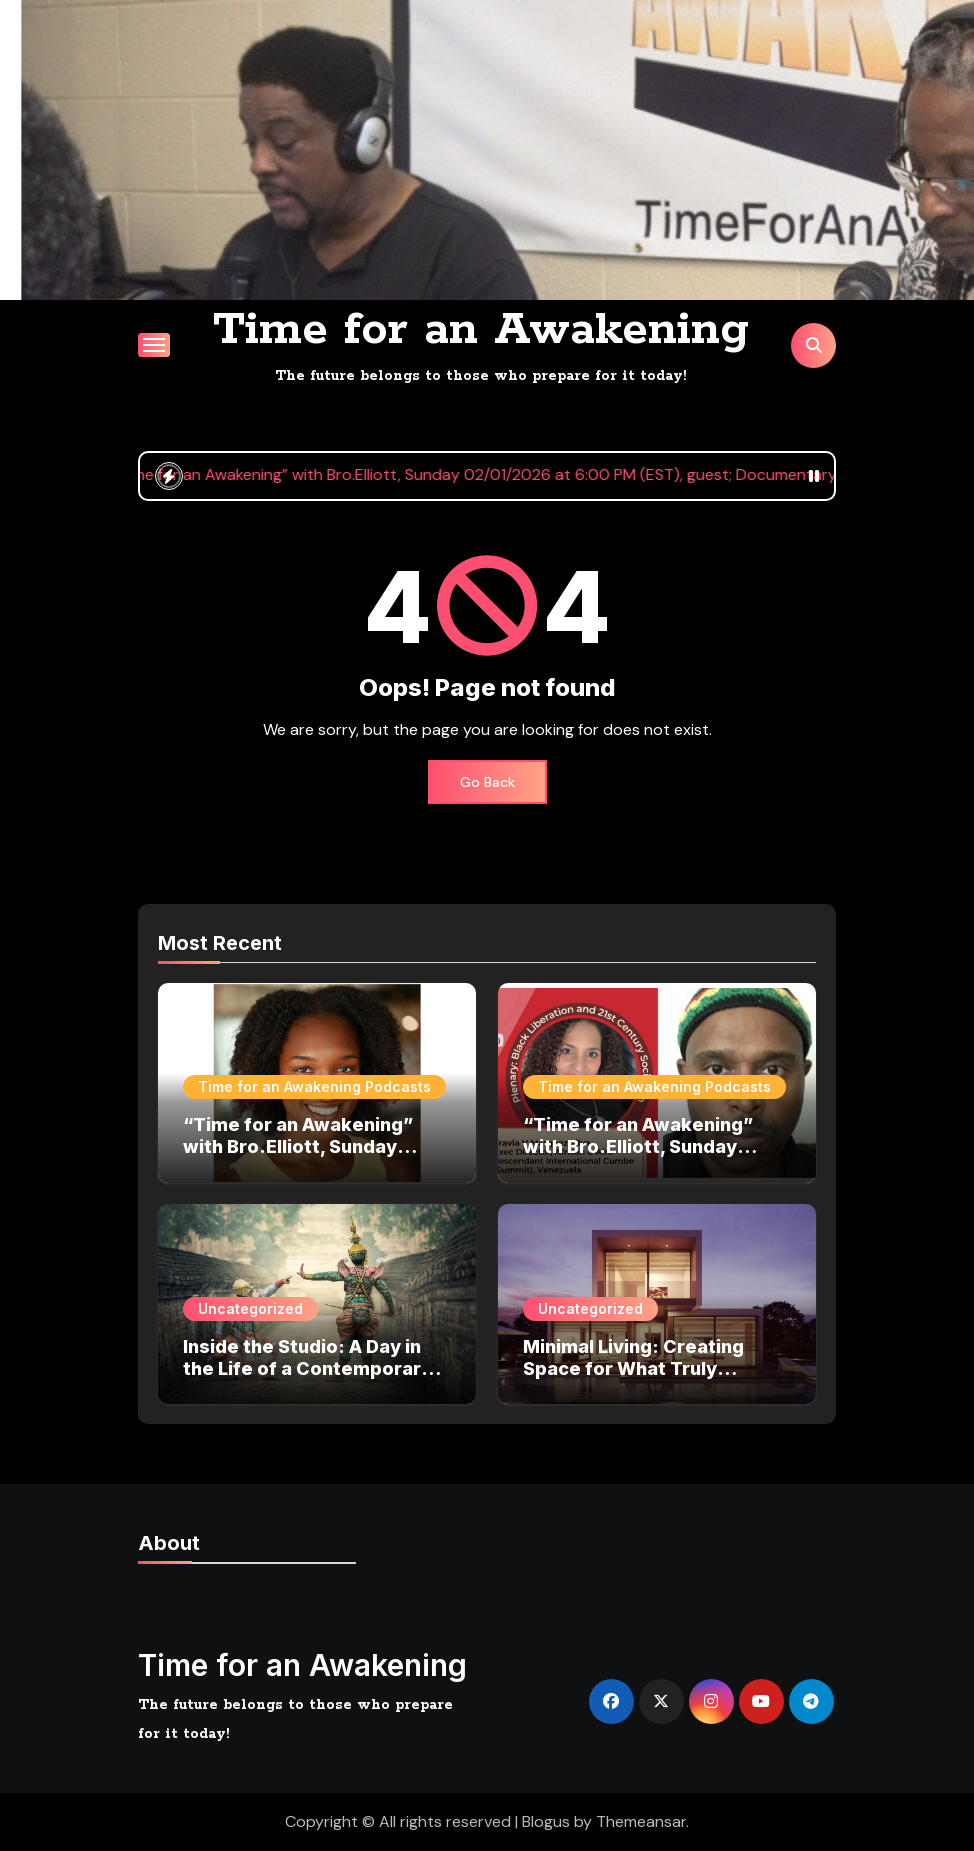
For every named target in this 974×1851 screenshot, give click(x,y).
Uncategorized (250, 1308)
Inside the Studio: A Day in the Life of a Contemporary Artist (307, 1368)
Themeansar (641, 1821)
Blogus (546, 1821)
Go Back (487, 782)
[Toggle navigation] (154, 345)
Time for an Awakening (481, 330)
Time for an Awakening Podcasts (314, 1086)
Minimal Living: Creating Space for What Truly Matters (633, 1368)
